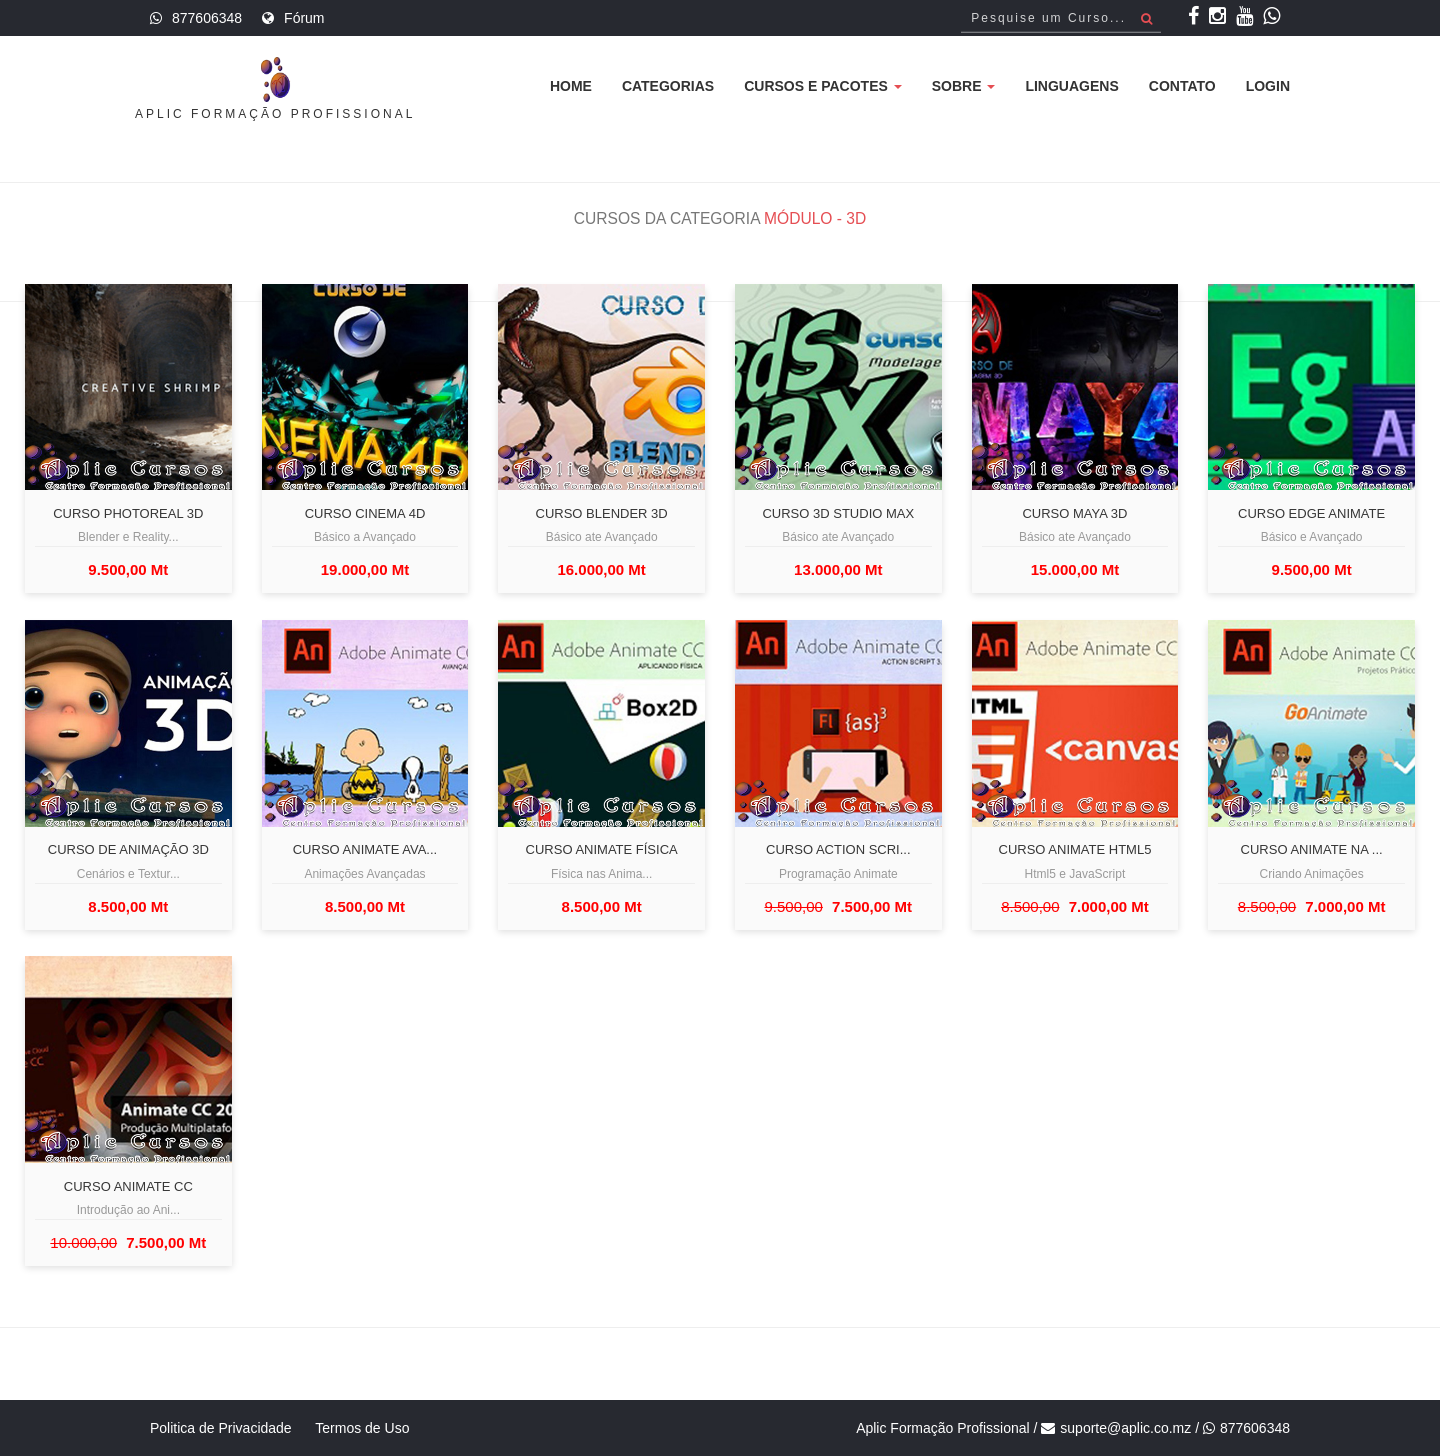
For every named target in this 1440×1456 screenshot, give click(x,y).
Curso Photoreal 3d (128, 514)
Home (571, 86)
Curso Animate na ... (1312, 850)
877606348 (207, 18)
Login (1268, 86)
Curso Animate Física (602, 850)
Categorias (668, 86)
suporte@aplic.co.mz (1125, 1428)
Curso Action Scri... (838, 850)
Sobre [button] (964, 86)
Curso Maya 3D (1074, 514)
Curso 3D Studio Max (838, 514)
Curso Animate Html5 (1075, 850)
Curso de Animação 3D (128, 850)
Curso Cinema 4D (365, 514)
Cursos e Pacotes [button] (823, 86)
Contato (1182, 86)
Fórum (304, 18)
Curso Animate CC (128, 1187)
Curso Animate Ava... (365, 850)
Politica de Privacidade (221, 1428)
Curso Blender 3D (602, 514)
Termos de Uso (362, 1428)
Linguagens (1071, 86)
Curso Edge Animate (1311, 514)
